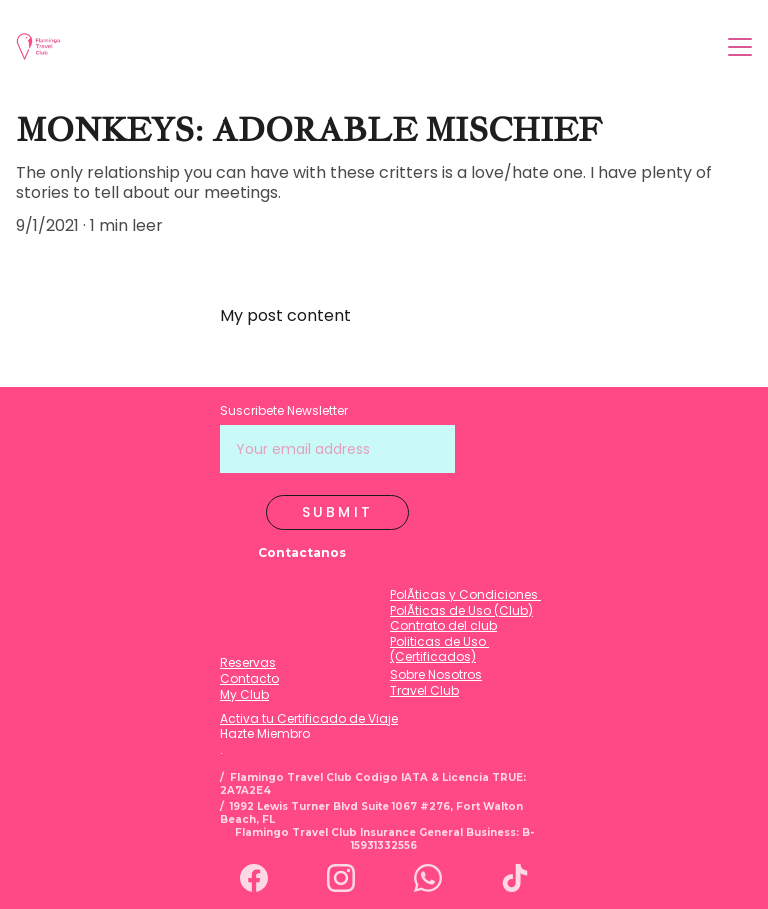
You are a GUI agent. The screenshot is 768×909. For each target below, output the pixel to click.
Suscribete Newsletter (284, 410)
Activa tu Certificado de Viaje (309, 718)
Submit (337, 512)
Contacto (249, 678)
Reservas (248, 662)
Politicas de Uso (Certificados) (439, 649)
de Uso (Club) (489, 610)
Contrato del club (443, 625)
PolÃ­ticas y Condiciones (465, 594)
